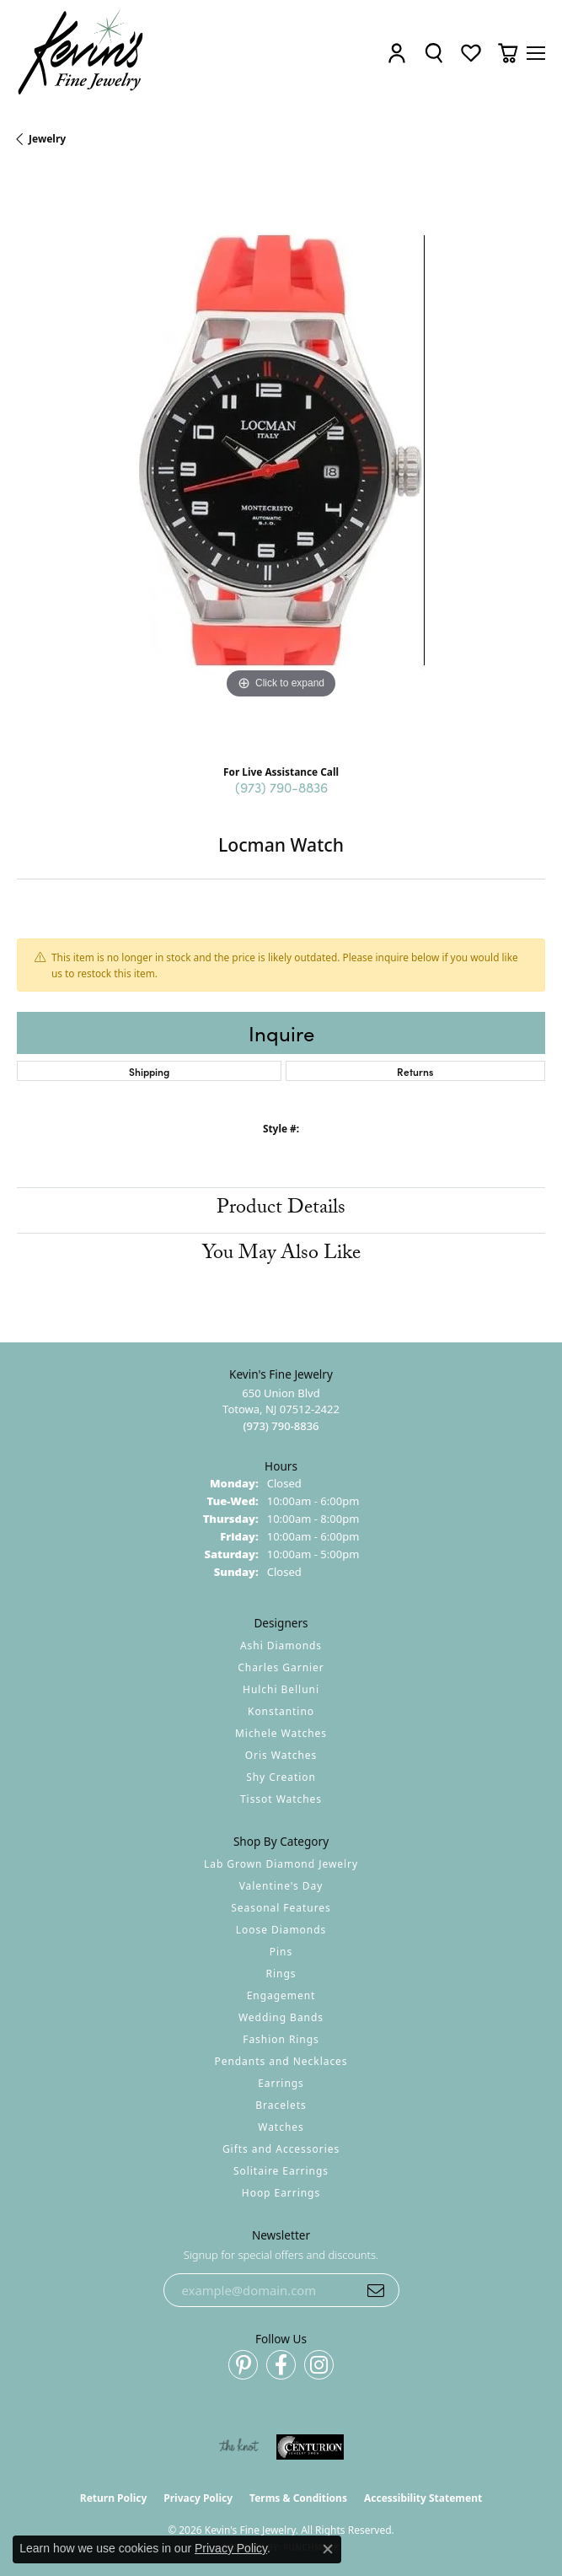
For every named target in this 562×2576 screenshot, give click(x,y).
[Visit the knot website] (239, 2447)
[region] (281, 461)
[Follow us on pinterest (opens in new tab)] (243, 2365)
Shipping (149, 1071)
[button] (397, 52)
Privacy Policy (198, 2498)
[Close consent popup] (328, 2549)
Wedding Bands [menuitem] (281, 2017)
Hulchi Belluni (281, 1689)
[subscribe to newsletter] (376, 2290)
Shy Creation (281, 1777)
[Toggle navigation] (536, 53)
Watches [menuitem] (280, 2127)
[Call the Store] (280, 1425)
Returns (415, 1071)
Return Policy (113, 2498)
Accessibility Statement (423, 2498)
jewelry (47, 139)
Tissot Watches (281, 1799)
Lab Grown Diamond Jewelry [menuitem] (281, 1864)
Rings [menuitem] (281, 1973)
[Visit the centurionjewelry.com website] (310, 2447)
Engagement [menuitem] (281, 1995)
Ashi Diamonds (281, 1645)
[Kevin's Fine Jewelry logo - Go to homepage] (81, 52)
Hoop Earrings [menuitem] (281, 2193)
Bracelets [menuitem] (280, 2105)
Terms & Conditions (298, 2498)
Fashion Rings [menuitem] (281, 2039)
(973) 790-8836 (281, 786)
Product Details (281, 1209)
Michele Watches (281, 1733)
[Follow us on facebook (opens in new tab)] (281, 2365)
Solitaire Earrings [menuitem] (281, 2171)
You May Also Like (281, 1255)
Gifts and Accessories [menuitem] (281, 2149)
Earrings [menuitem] (281, 2083)
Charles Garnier (281, 1667)
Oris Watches (281, 1755)
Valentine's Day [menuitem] (281, 1886)
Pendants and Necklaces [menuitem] (280, 2061)
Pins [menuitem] (281, 1951)
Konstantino (281, 1711)
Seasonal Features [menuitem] (281, 1908)
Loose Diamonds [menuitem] (281, 1930)
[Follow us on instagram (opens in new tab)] (319, 2365)
